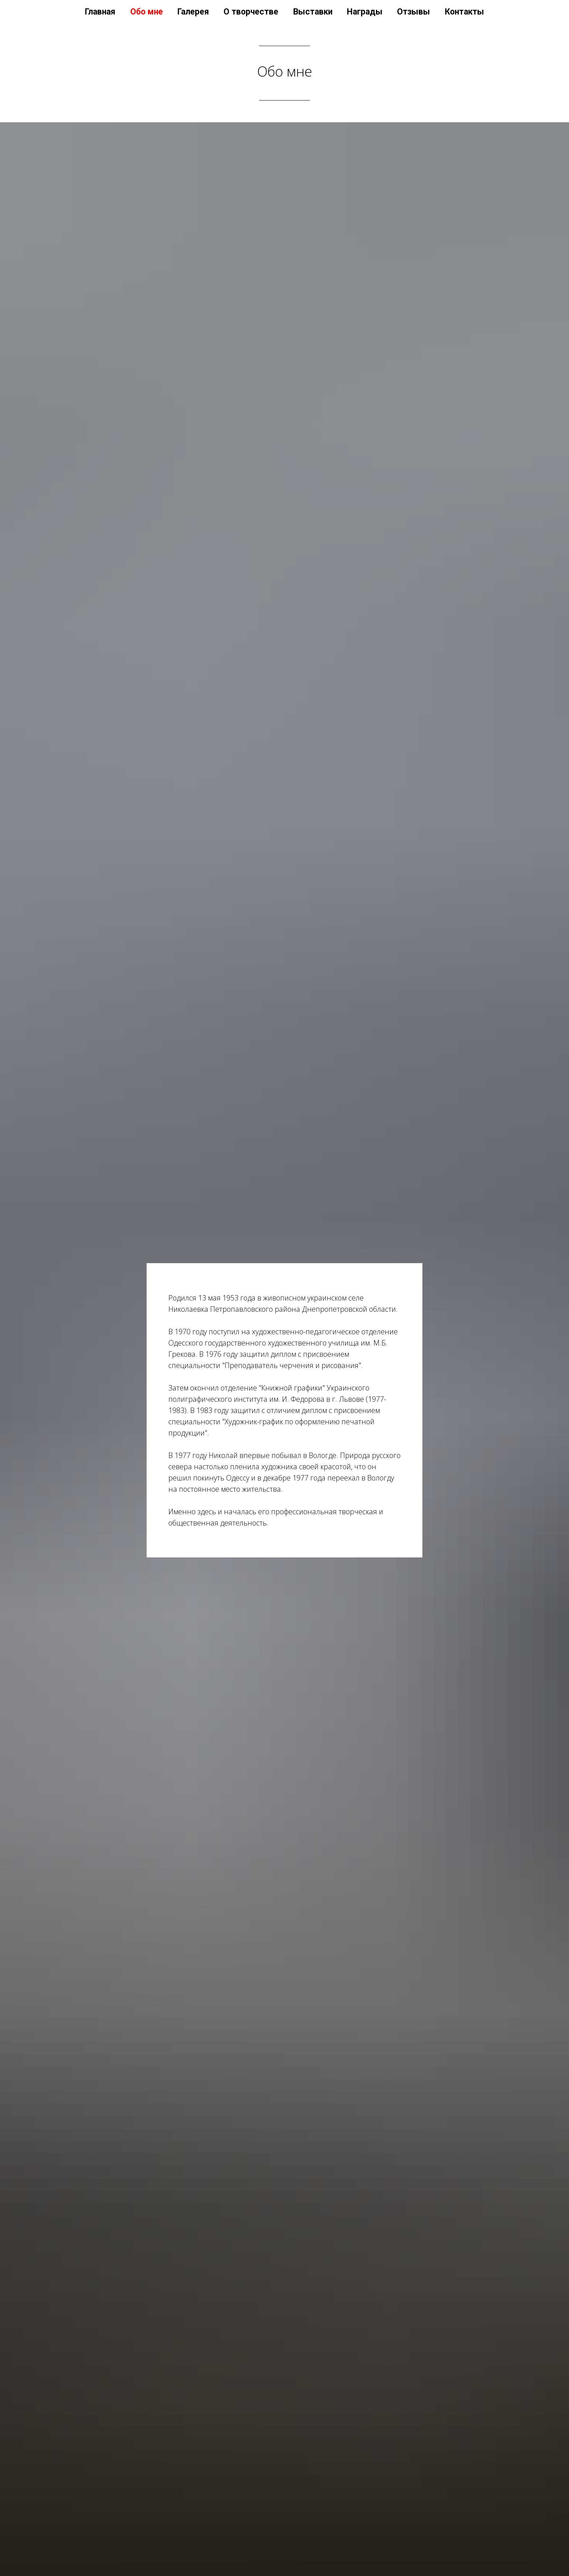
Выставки (312, 12)
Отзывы (413, 12)
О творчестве (251, 12)
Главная (100, 12)
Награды (364, 12)
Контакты (464, 12)
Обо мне (146, 12)
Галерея (193, 12)
